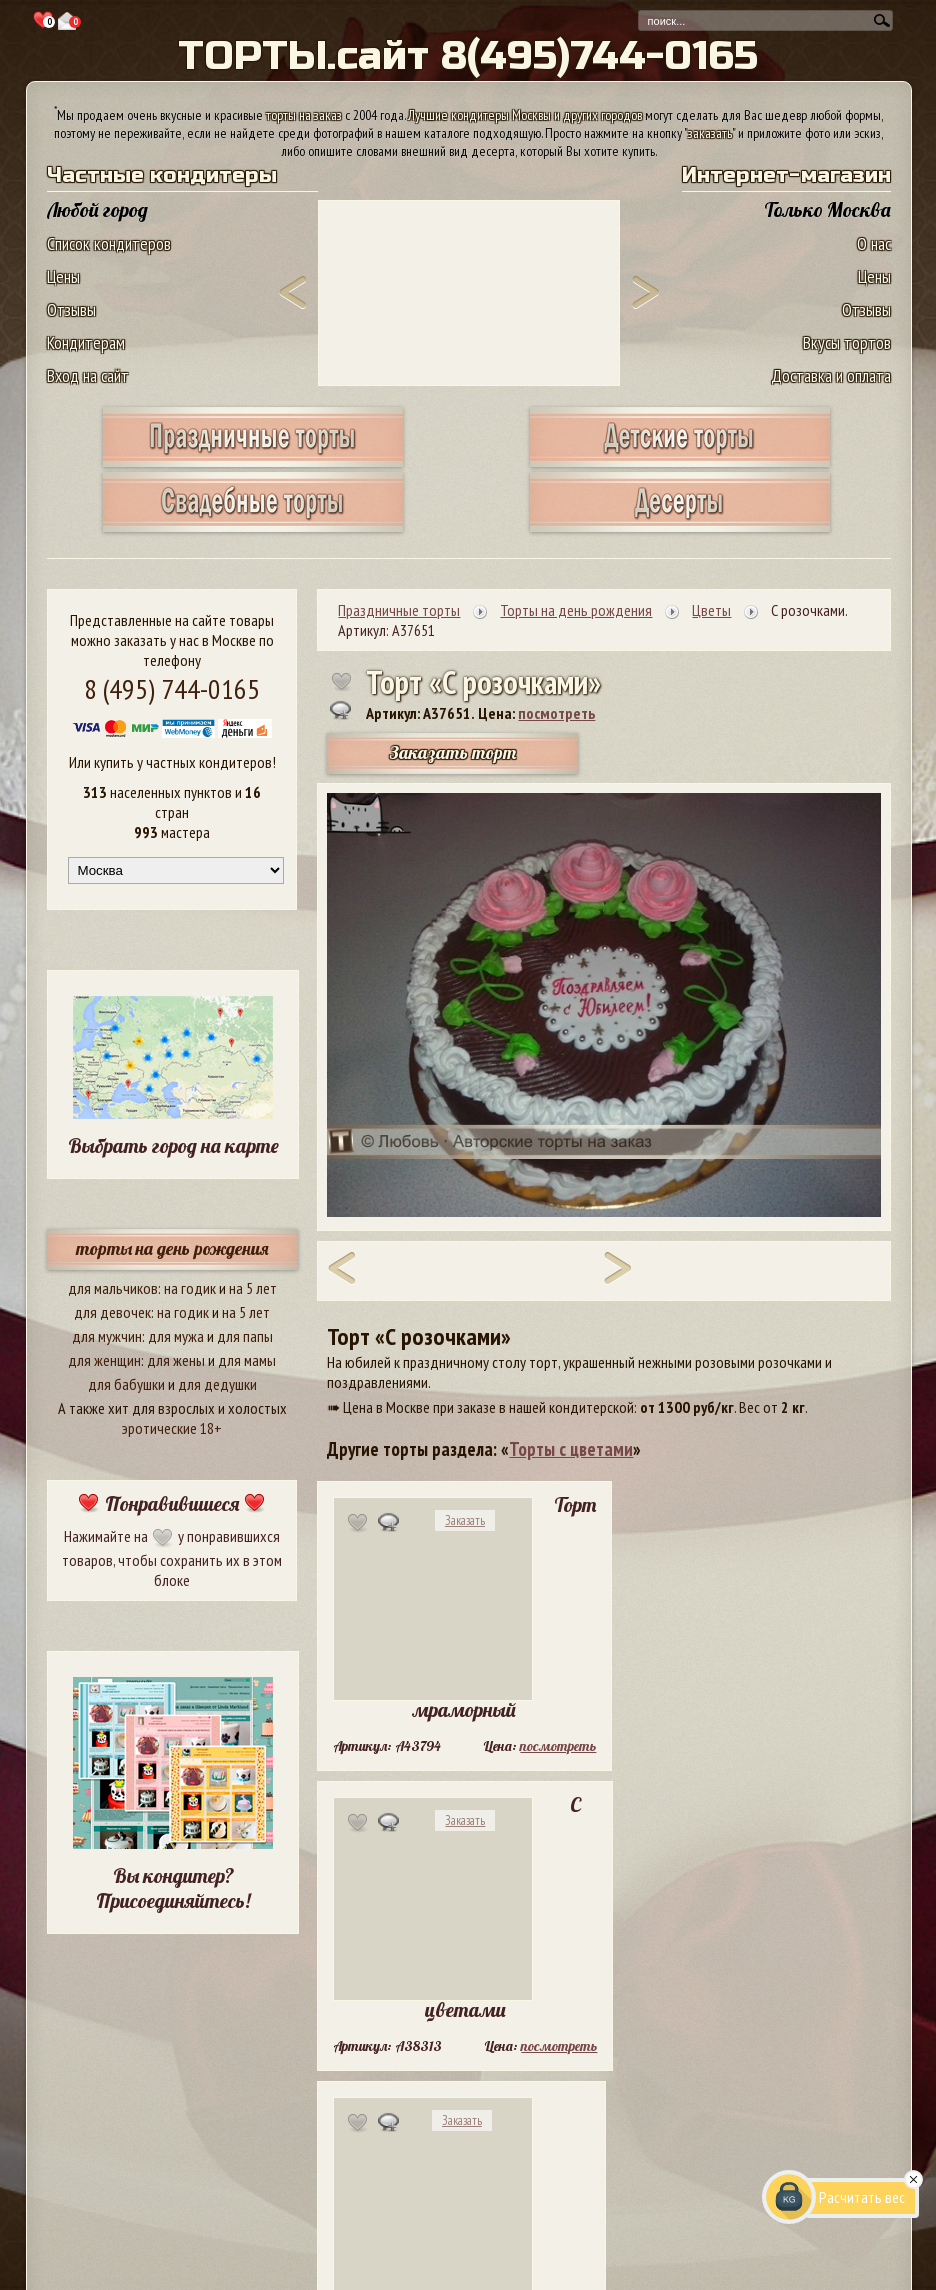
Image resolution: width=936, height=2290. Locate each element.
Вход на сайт (88, 375)
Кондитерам (86, 342)
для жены (176, 1360)
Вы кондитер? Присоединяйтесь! (173, 1888)
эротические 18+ (172, 1428)
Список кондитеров (109, 243)
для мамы (247, 1360)
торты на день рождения (172, 1248)
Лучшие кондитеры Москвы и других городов (525, 115)
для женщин (104, 1360)
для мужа (176, 1336)
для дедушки (217, 1384)
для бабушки (126, 1384)
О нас (874, 243)
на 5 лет (253, 1288)
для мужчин (107, 1336)
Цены (63, 276)
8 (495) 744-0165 (172, 688)
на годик (190, 1288)
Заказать (465, 1520)
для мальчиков (113, 1288)
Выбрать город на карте (173, 1145)
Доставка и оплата (831, 375)
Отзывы (71, 309)
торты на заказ (304, 115)
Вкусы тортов (847, 342)
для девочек (112, 1312)
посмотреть (556, 713)
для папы (245, 1336)
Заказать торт (453, 752)
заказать (710, 133)
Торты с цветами (571, 1449)
